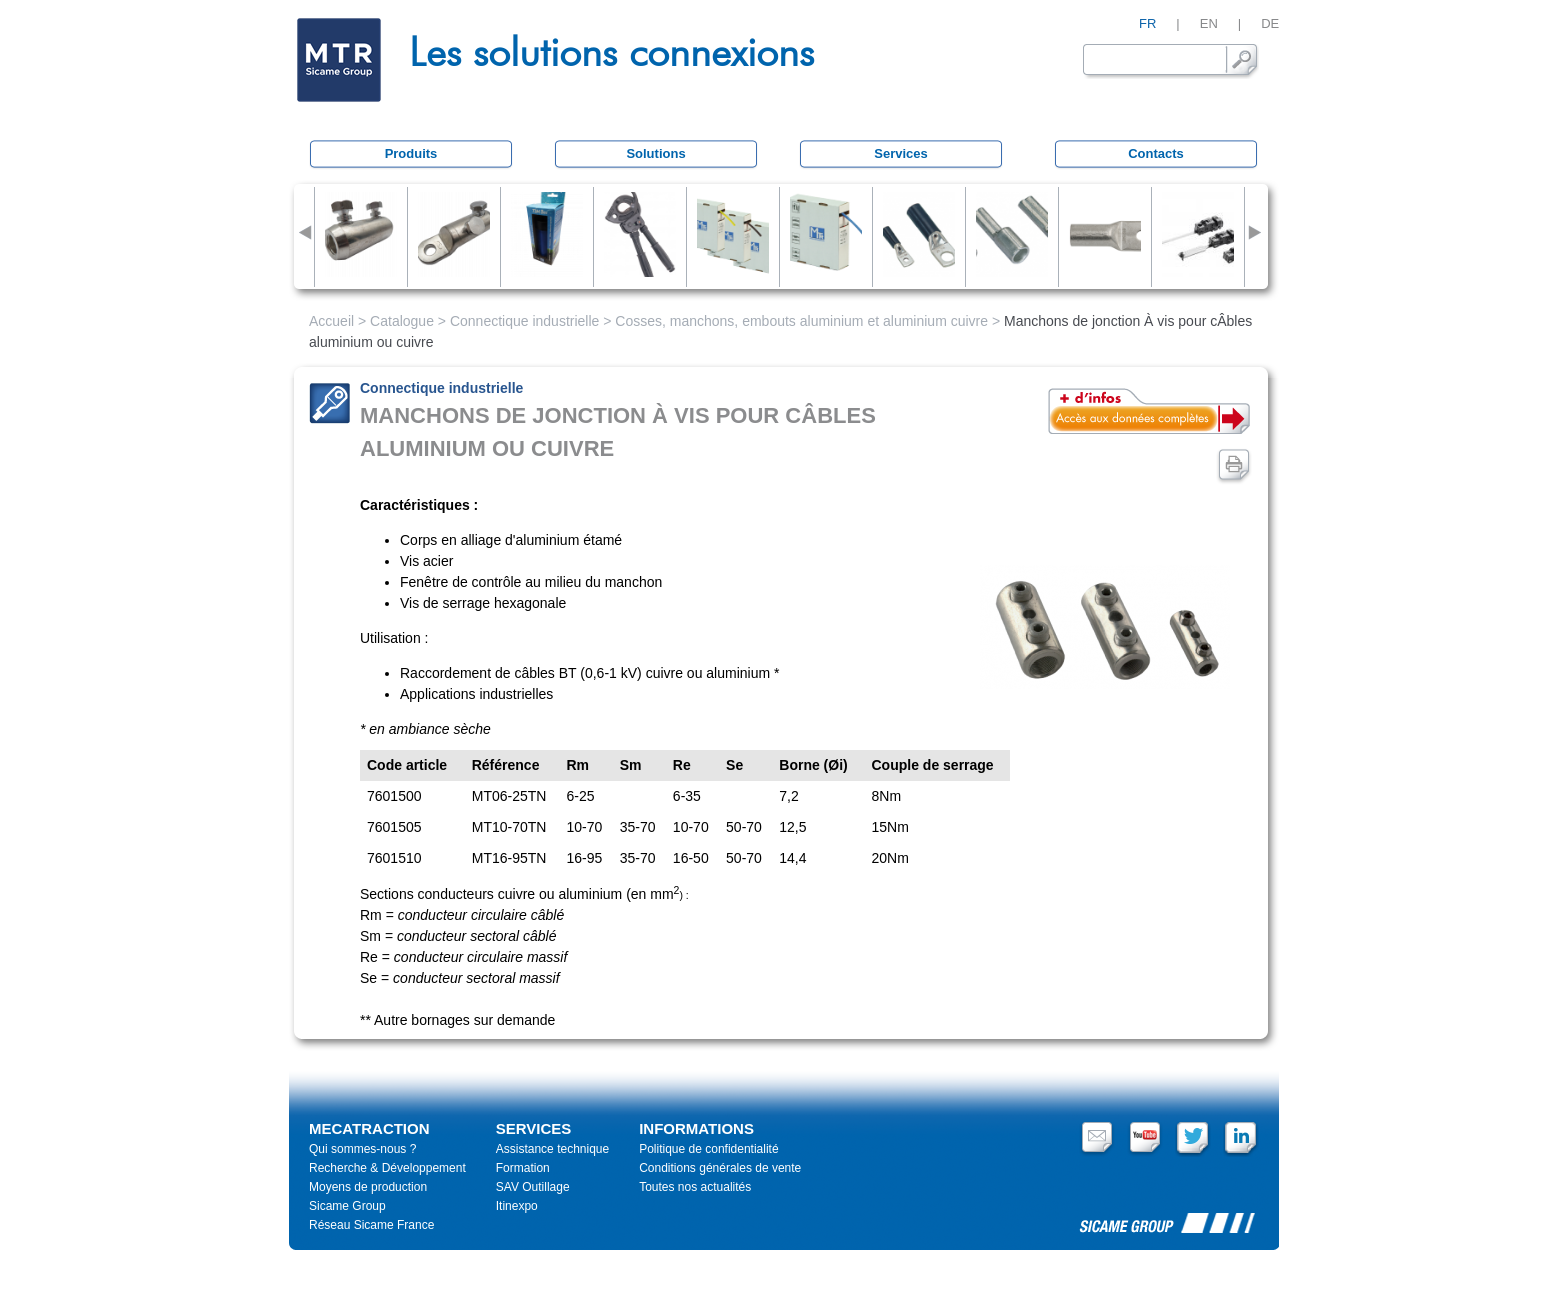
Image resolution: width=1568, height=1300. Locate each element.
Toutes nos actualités (695, 1187)
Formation (523, 1168)
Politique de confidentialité (708, 1149)
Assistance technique (552, 1149)
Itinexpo (517, 1206)
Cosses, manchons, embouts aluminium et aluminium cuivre (801, 321)
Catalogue (402, 321)
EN (1209, 23)
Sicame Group (347, 1206)
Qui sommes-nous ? (362, 1149)
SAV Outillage (533, 1187)
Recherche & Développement (387, 1168)
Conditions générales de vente (720, 1168)
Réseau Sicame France (371, 1225)
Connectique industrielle (524, 321)
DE (1270, 23)
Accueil (331, 321)
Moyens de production (368, 1187)
